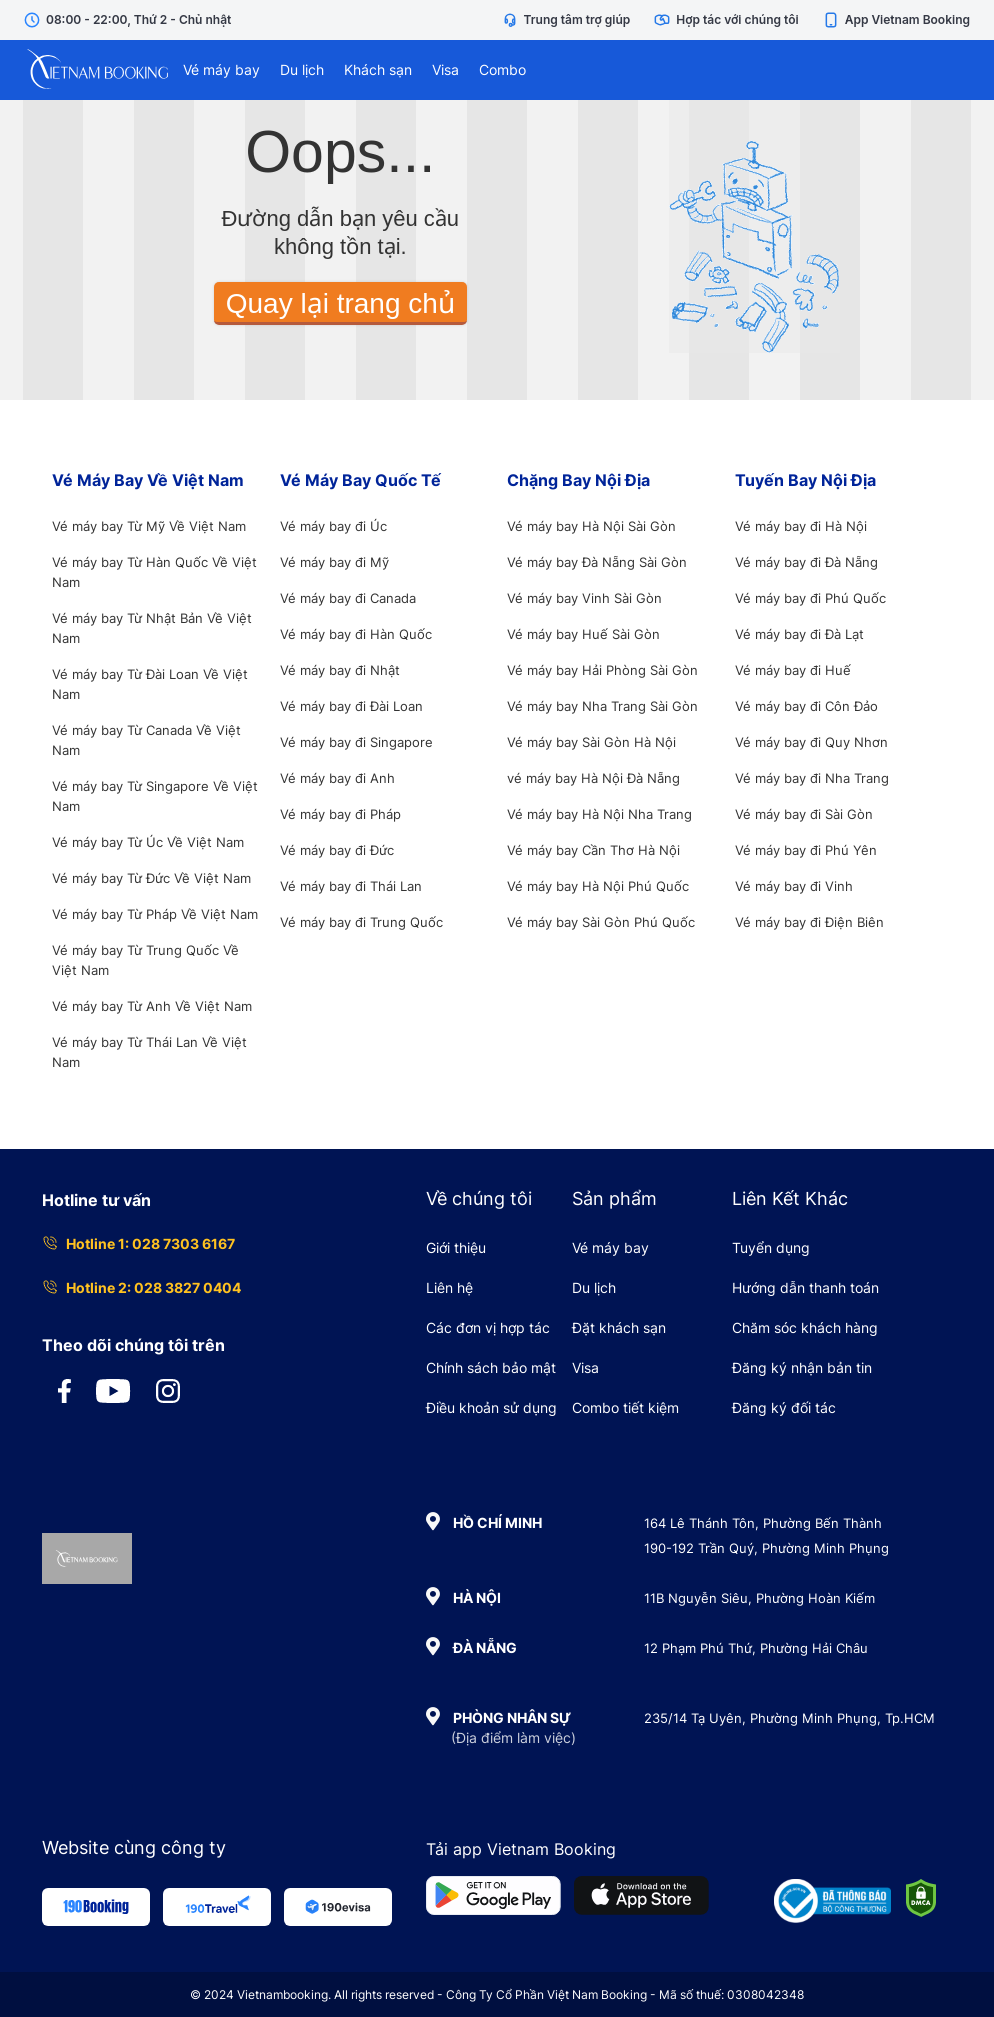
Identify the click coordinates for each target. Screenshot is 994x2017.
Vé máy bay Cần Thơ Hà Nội (593, 850)
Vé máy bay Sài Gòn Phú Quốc (601, 922)
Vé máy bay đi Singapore (356, 742)
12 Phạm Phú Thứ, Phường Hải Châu (756, 1648)
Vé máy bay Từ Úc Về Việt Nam (148, 842)
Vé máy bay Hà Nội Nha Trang (599, 814)
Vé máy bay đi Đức (337, 850)
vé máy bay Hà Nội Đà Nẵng (593, 778)
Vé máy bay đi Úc (333, 526)
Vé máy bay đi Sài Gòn (804, 814)
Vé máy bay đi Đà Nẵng (806, 562)
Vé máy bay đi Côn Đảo (806, 706)
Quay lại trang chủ (340, 303)
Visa (445, 69)
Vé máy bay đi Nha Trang (812, 778)
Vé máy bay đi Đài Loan (351, 706)
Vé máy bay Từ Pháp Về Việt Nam (155, 914)
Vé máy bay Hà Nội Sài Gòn (591, 526)
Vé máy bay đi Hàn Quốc (356, 634)
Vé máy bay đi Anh (337, 778)
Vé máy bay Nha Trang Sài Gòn (602, 706)
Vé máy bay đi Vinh (794, 886)
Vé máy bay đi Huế (793, 670)
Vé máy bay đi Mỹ (334, 562)
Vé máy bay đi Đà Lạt (799, 634)
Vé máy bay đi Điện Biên (809, 922)
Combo (502, 69)
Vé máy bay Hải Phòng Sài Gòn (602, 670)
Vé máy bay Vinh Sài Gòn (584, 598)
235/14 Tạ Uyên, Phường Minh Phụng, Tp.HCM (789, 1718)
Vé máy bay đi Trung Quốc (361, 922)
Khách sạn (378, 69)
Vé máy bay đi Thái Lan (351, 886)
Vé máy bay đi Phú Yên (806, 850)
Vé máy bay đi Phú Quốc (810, 598)
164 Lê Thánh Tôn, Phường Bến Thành (763, 1523)
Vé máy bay (221, 69)
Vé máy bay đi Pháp (340, 814)
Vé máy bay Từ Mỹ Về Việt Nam (149, 526)
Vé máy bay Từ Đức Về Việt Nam (151, 878)
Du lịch (302, 69)
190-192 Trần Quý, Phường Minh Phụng (766, 1548)
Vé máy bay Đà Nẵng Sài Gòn (597, 562)
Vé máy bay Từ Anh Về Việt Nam (152, 1006)
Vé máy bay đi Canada (348, 598)
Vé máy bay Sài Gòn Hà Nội (591, 742)
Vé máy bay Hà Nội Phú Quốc (598, 886)
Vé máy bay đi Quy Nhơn (811, 742)
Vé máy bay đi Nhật (340, 670)
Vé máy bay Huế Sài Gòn (583, 634)
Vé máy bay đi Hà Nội (801, 526)
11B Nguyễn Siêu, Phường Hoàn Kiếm (759, 1598)
